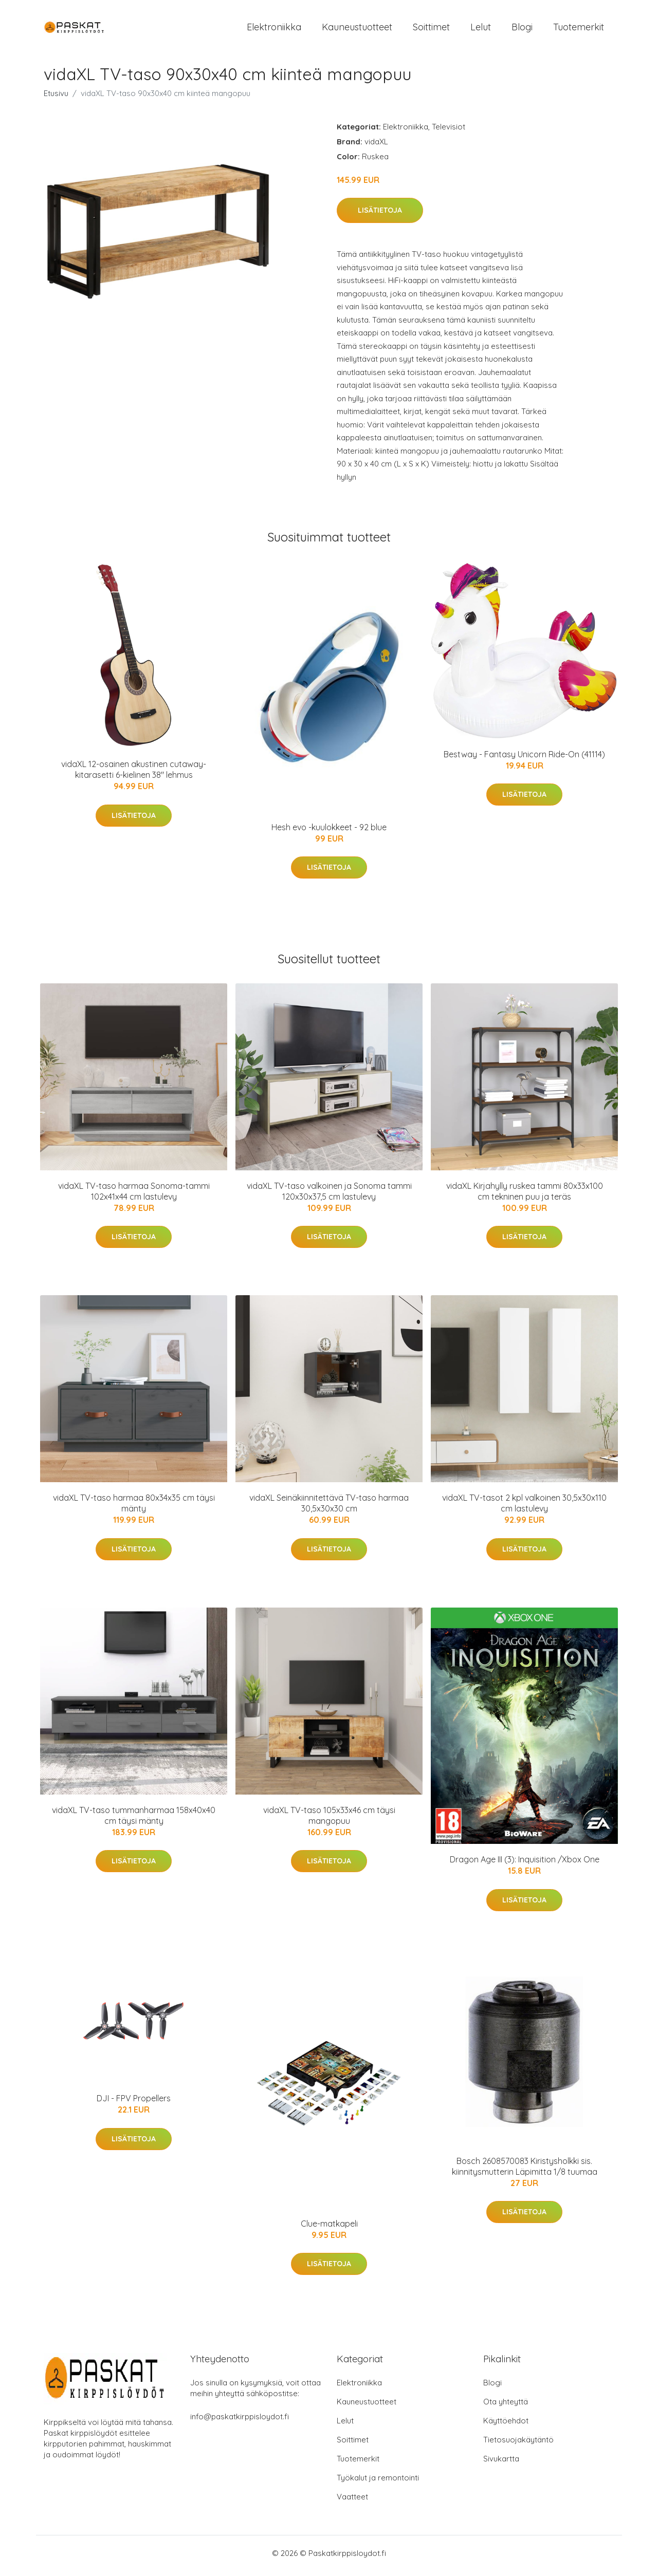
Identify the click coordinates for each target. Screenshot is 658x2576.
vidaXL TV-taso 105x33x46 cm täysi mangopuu (329, 1820)
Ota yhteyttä (505, 2407)
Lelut (480, 29)
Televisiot (448, 132)
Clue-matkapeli (329, 2229)
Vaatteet (352, 2502)
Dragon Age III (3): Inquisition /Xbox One (524, 1865)
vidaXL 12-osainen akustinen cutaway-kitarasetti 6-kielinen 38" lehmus (133, 775)
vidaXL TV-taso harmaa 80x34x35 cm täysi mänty (134, 1508)
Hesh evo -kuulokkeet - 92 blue (329, 832)
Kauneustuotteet (357, 29)
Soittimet (431, 29)
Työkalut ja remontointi (378, 2483)
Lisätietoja (380, 215)
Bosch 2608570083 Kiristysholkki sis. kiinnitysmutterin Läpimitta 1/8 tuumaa (524, 2171)
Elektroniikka (274, 29)
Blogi (522, 29)
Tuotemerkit (578, 29)
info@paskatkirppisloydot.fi (239, 2421)
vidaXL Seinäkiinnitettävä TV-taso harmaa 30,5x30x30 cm (329, 1508)
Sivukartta (501, 2464)
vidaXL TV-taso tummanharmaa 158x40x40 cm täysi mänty (133, 1820)
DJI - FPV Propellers (134, 2104)
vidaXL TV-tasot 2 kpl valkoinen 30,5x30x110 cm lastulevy (524, 1508)
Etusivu (56, 98)
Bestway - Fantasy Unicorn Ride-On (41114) (524, 759)
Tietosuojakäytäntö (518, 2445)
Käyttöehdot (505, 2426)
